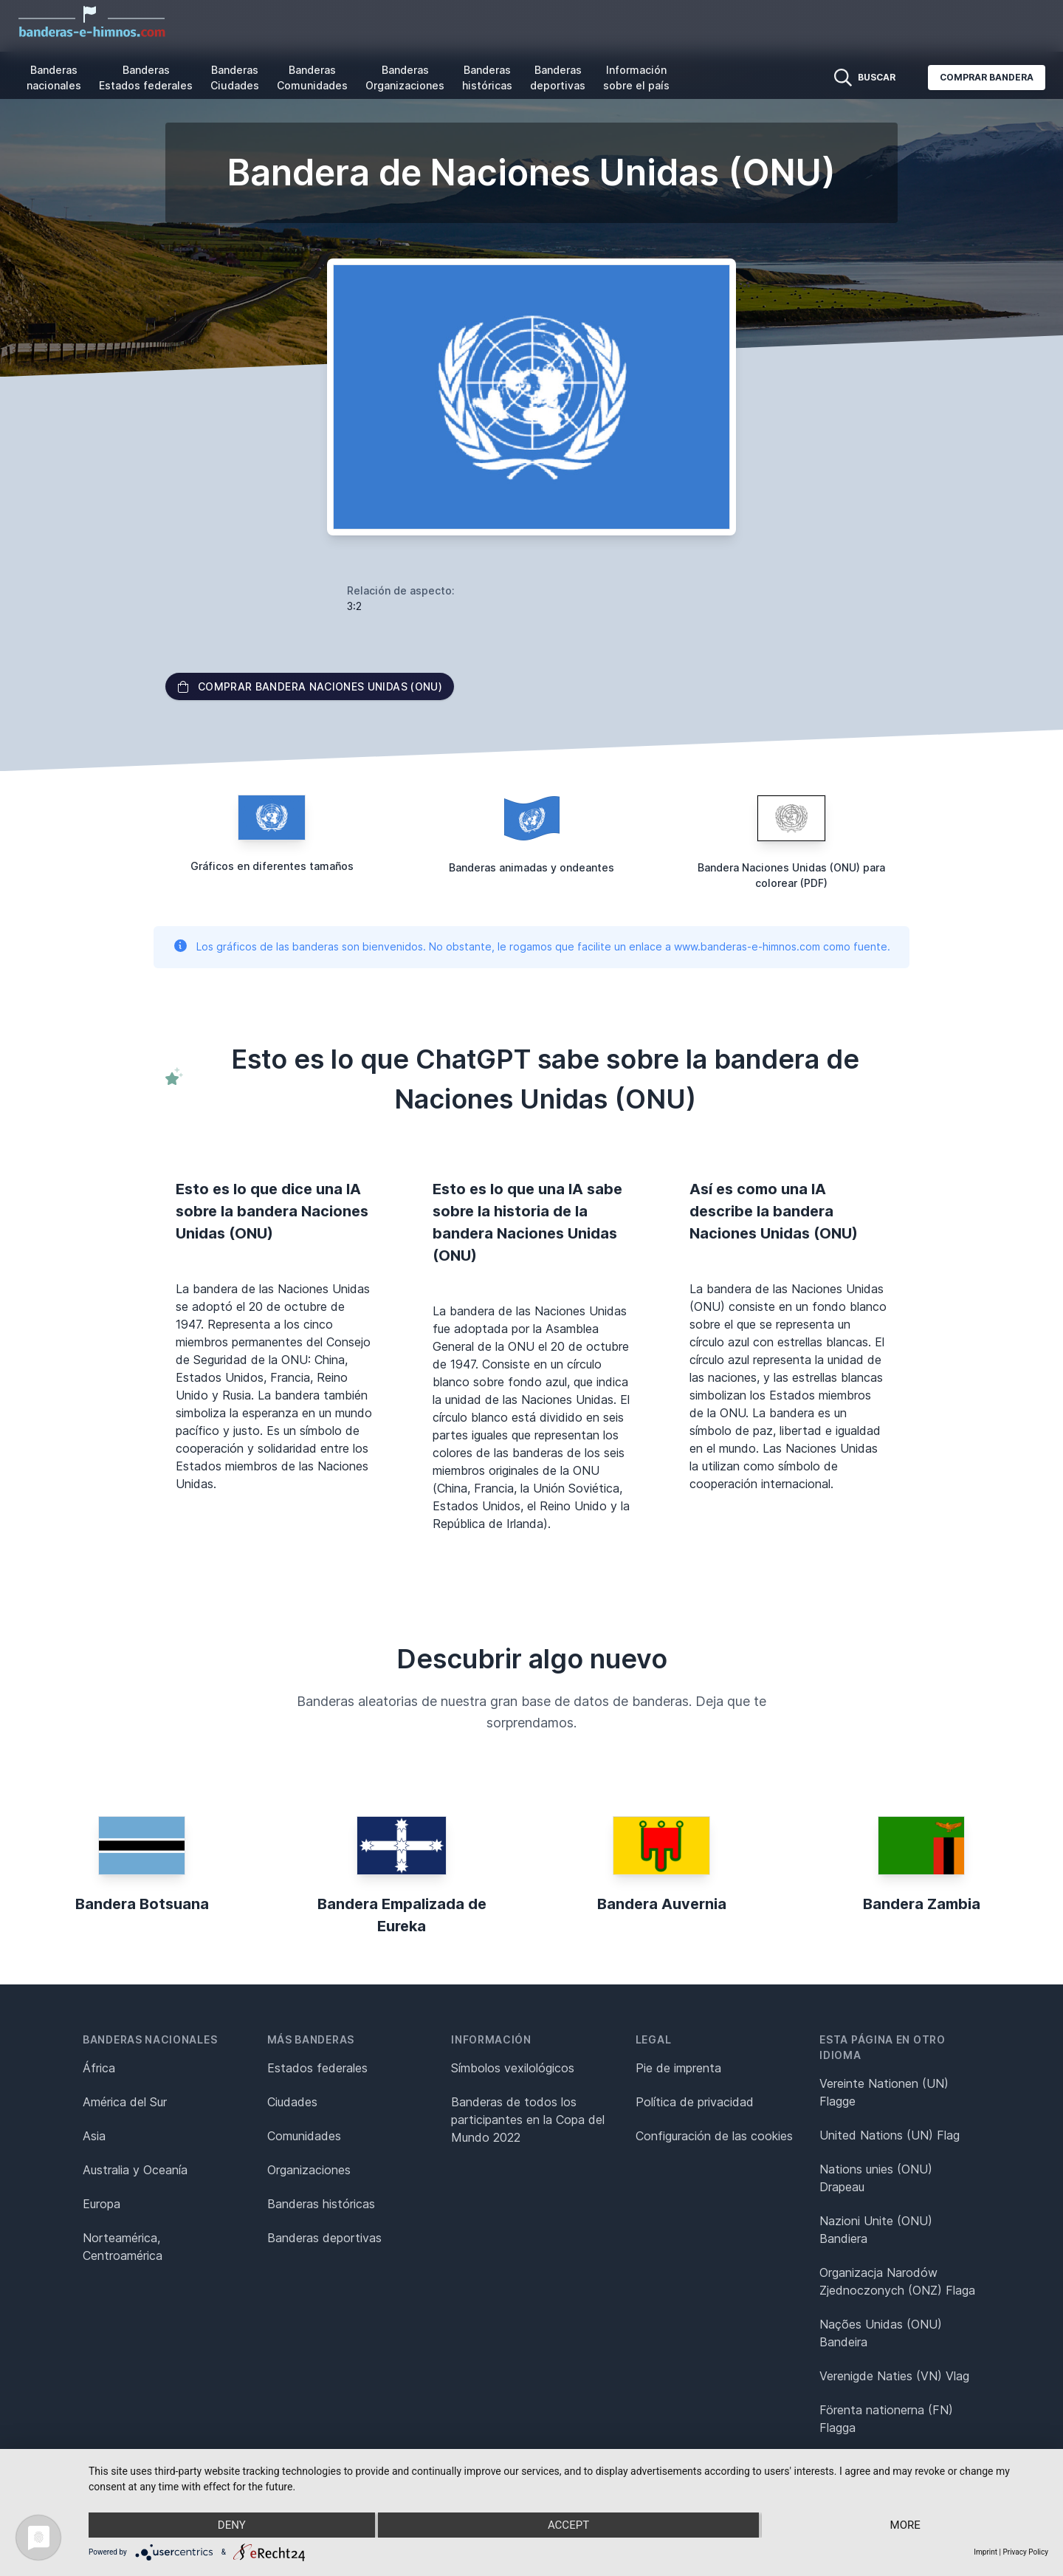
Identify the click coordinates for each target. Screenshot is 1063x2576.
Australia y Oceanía (135, 2169)
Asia (94, 2135)
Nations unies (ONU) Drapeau (875, 2178)
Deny (232, 2525)
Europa (101, 2203)
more (905, 2525)
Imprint (985, 2552)
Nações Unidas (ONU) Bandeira (880, 2333)
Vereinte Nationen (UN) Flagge (884, 2092)
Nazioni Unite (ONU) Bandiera (875, 2229)
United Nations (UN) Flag (889, 2135)
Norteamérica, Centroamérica (122, 2246)
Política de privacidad (695, 2101)
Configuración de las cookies (714, 2135)
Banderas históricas (487, 78)
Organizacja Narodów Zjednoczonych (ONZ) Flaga (897, 2281)
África (99, 2068)
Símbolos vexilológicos (512, 2068)
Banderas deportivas (557, 78)
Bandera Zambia (921, 1904)
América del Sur (125, 2101)
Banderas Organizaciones (404, 78)
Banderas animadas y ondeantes (531, 867)
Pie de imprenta (678, 2068)
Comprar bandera (986, 77)
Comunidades (304, 2135)
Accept (568, 2525)
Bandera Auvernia (661, 1904)
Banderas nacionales (54, 78)
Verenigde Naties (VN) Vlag (894, 2375)
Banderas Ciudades (234, 78)
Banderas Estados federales (146, 78)
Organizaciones (309, 2169)
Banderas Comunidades (312, 78)
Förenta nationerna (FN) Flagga (886, 2418)
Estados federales (317, 2068)
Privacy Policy (1025, 2552)
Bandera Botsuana (142, 1904)
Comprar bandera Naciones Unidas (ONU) (309, 686)
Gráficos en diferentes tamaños (272, 866)
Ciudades (292, 2101)
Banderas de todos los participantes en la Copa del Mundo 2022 (528, 2119)
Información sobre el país (636, 78)
